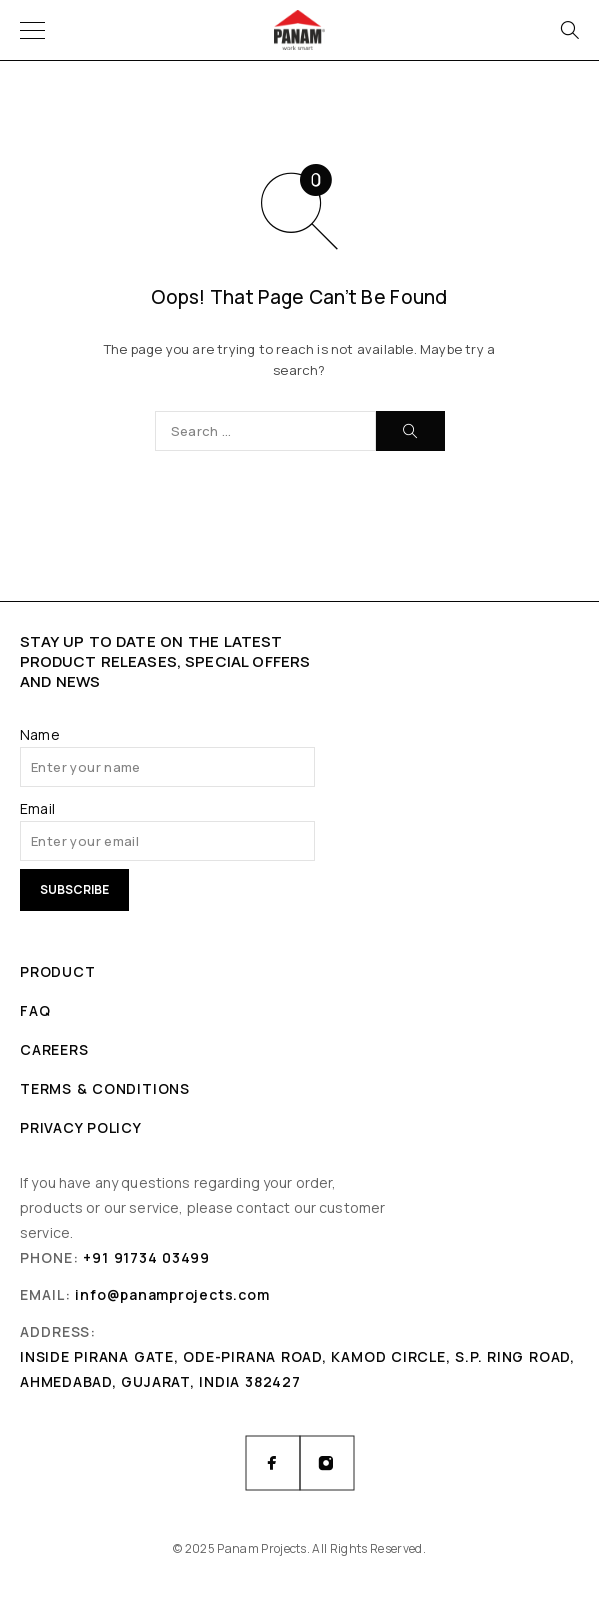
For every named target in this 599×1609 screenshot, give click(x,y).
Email (37, 808)
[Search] (569, 30)
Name (40, 734)
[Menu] (32, 30)
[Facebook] (273, 1463)
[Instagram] (327, 1463)
